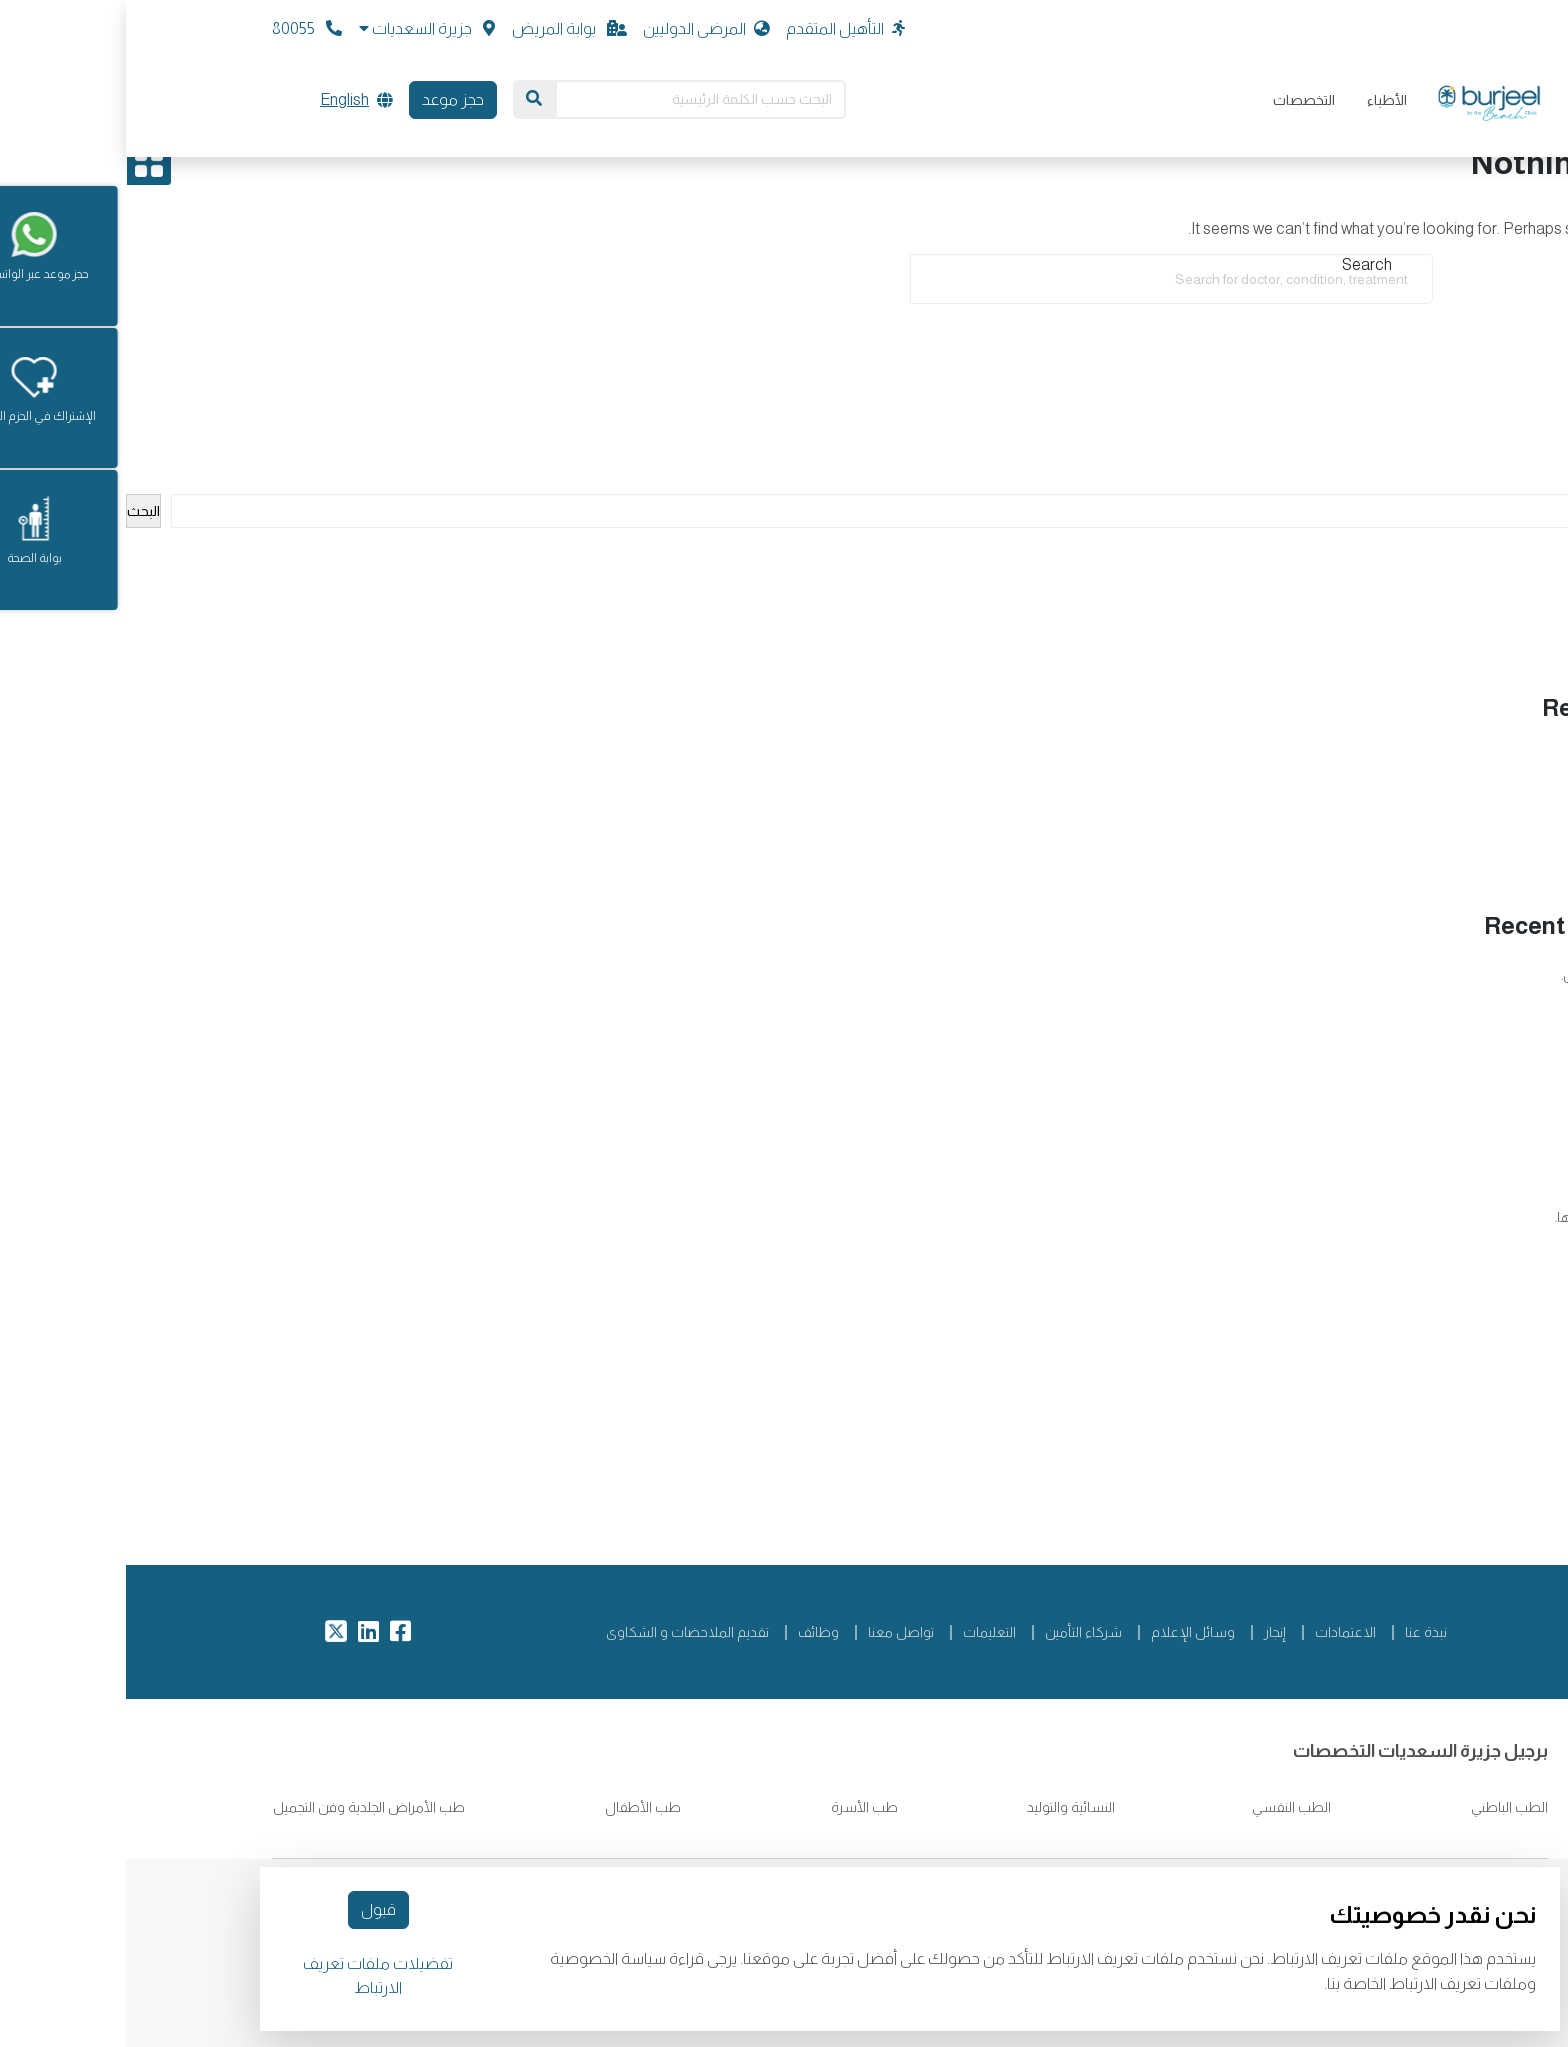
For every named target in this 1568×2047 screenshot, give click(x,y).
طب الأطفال (515, 1807)
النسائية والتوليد (943, 1807)
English (218, 99)
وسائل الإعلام (1067, 1632)
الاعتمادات (1219, 1632)
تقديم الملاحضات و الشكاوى (561, 1632)
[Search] (408, 99)
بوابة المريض (443, 28)
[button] (301, 29)
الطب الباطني (1382, 1807)
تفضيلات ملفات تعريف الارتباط (252, 1975)
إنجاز (1149, 1632)
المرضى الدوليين (580, 28)
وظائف (692, 1632)
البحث (1552, 483)
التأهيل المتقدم (719, 28)
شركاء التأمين (957, 1632)
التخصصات (1178, 100)
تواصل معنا (775, 1632)
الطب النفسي (1164, 1807)
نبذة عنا (1300, 1632)
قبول (252, 1909)
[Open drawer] (23, 163)
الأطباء (1261, 100)
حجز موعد (327, 99)
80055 (181, 28)
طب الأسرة (738, 1807)
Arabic (1515, 1456)
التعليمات (863, 1632)
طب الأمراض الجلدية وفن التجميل (243, 1807)
